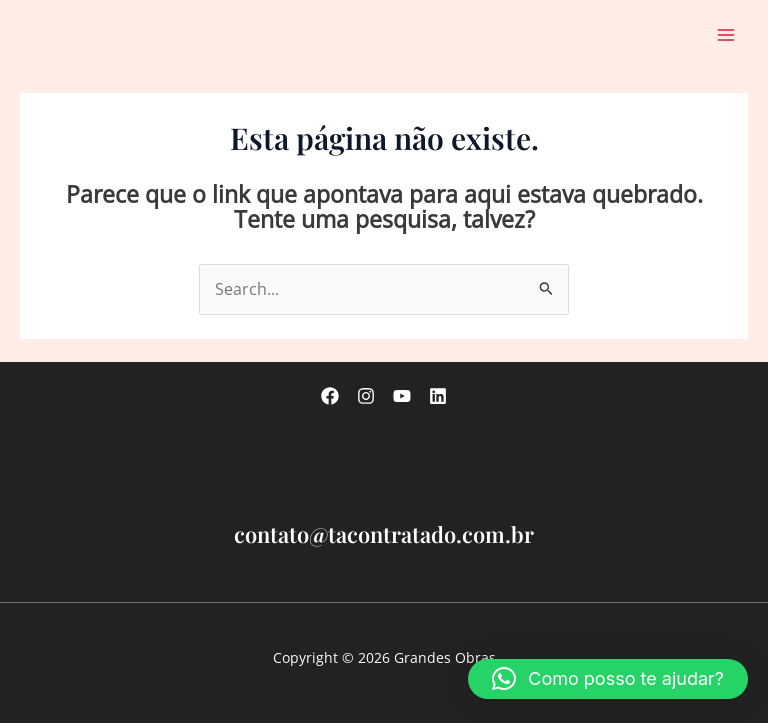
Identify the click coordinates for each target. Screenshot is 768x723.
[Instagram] (366, 396)
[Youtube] (402, 396)
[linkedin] (438, 396)
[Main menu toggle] (726, 34)
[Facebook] (330, 396)
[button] (608, 679)
